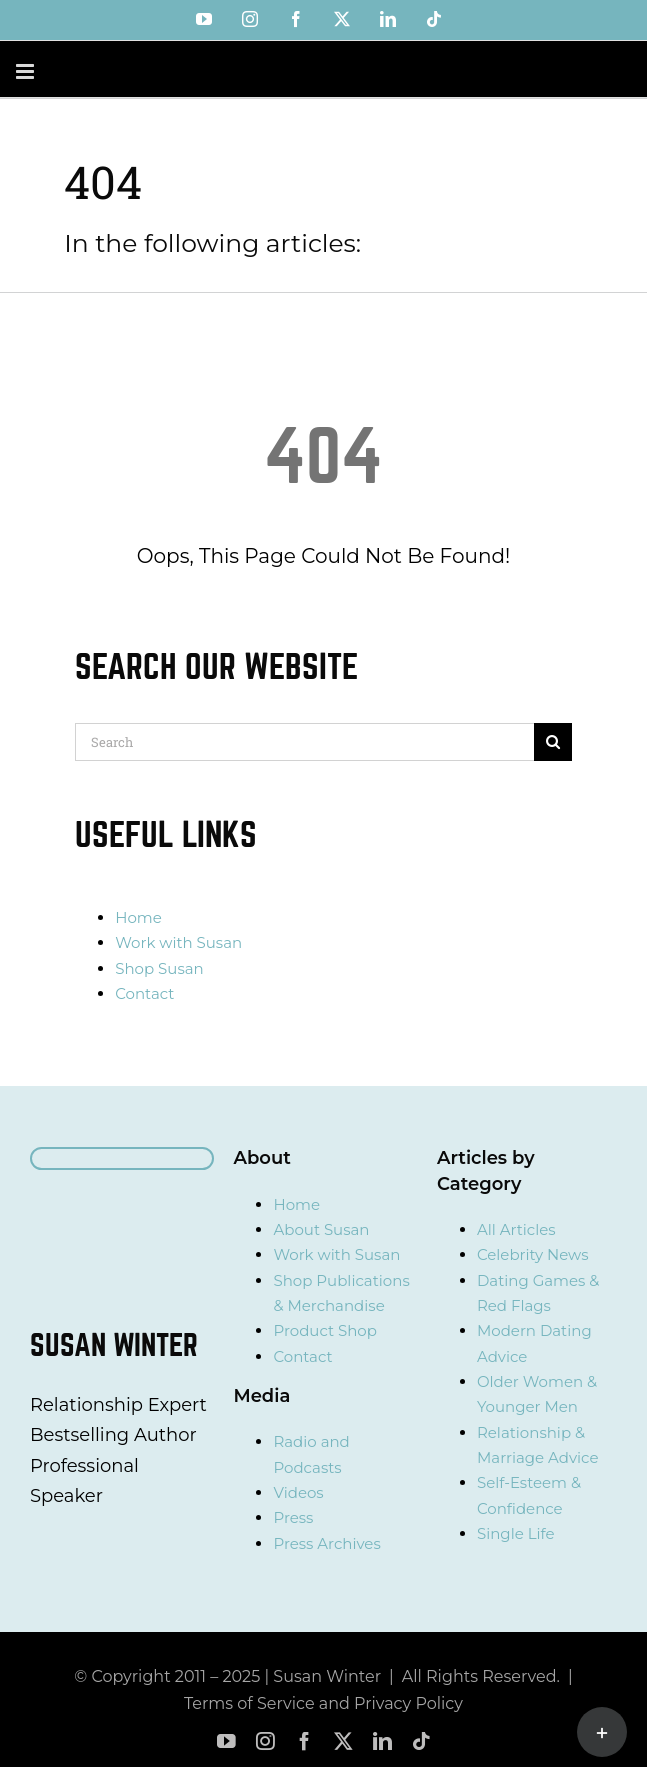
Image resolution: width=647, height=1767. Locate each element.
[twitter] (343, 1741)
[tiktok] (421, 1741)
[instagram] (265, 1741)
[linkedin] (382, 1741)
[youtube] (226, 1741)
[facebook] (304, 1741)
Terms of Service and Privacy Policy (323, 1703)
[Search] (304, 742)
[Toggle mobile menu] (26, 71)
